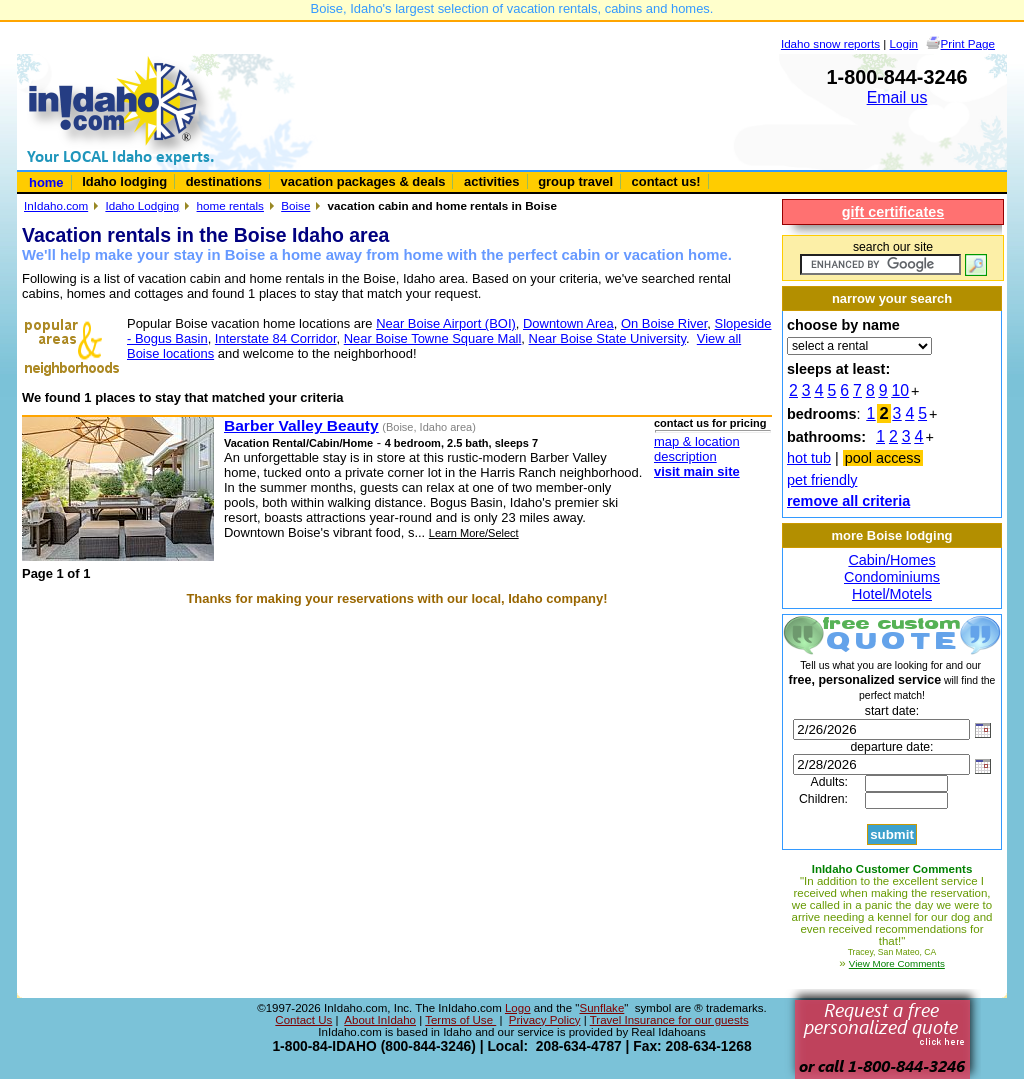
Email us (897, 97)
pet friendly (822, 480)
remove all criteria (848, 501)
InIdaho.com (56, 205)
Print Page (968, 43)
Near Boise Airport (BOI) (446, 323)
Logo (518, 1008)
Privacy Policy (545, 1020)
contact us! (666, 181)
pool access (883, 458)
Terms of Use (460, 1020)
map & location (697, 441)
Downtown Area (568, 323)
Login (904, 43)
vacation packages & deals (363, 181)
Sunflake (601, 1008)
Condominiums (892, 577)
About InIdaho (380, 1020)
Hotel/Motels (892, 594)
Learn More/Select (474, 533)
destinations (224, 181)
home (46, 182)
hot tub (809, 458)
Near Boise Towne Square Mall (433, 338)
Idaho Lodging (142, 205)
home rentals (230, 205)
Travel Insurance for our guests (669, 1020)
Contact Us (303, 1020)
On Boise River (664, 323)
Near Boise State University (607, 338)
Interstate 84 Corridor (276, 338)
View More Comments (897, 963)
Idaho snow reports (830, 43)
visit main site (697, 471)
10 (901, 390)
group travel (575, 181)
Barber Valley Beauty (301, 425)
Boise (295, 205)
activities (491, 181)
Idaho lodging (124, 181)
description (685, 456)
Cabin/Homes (891, 560)
